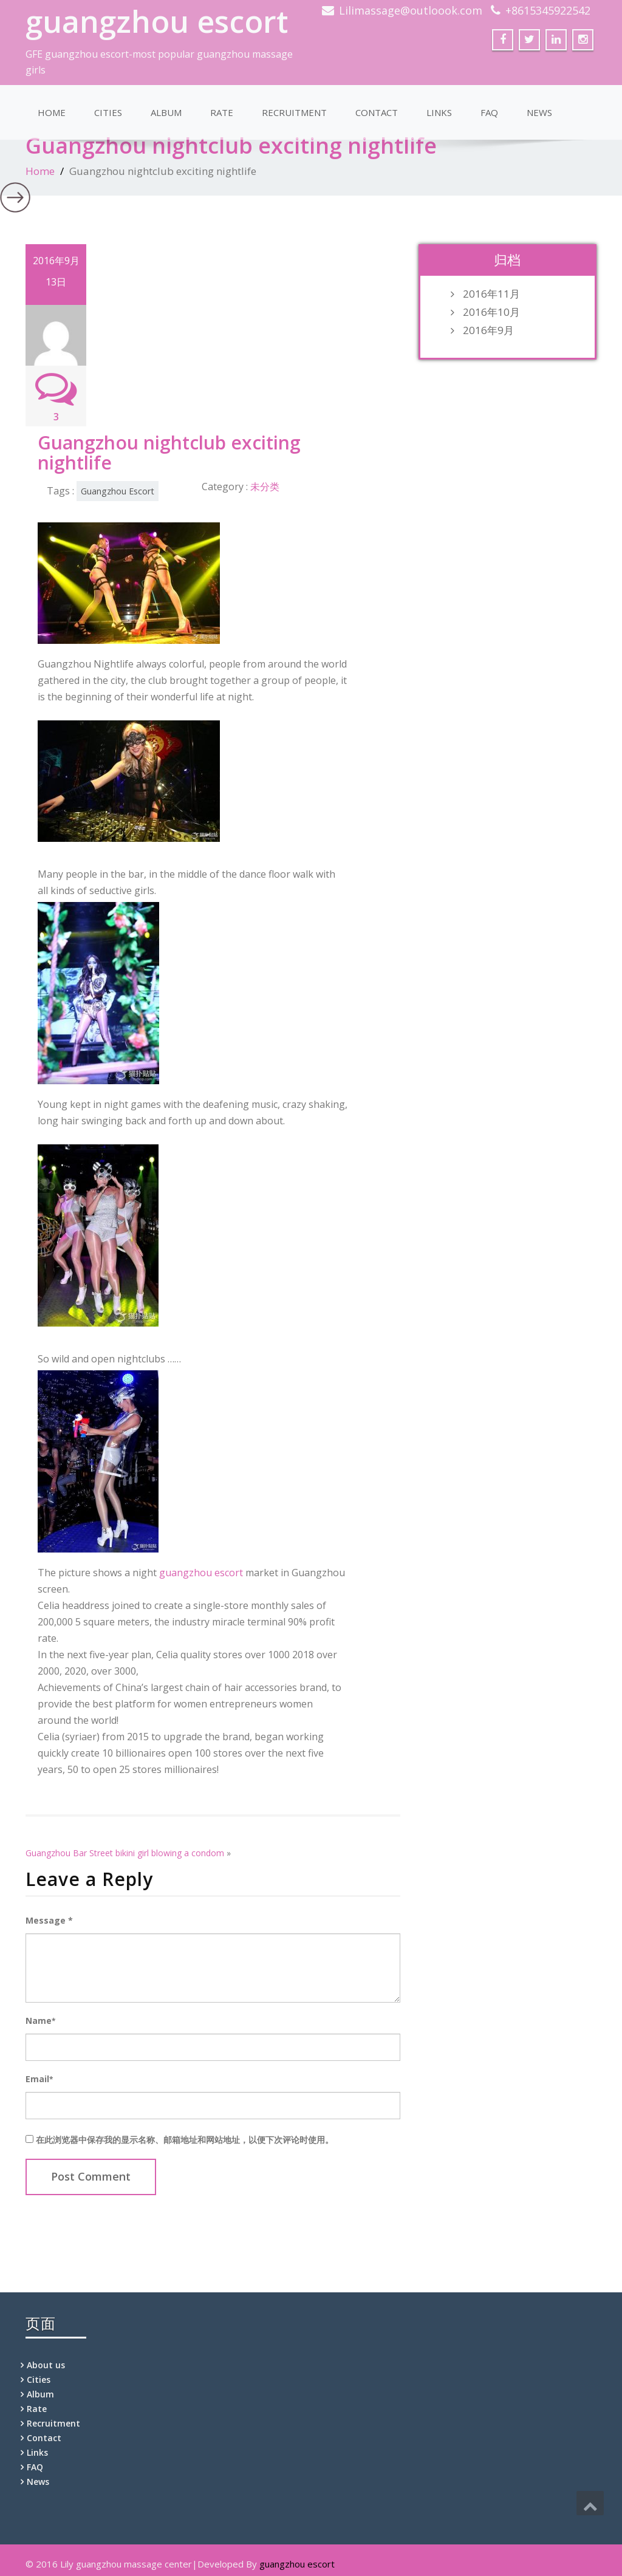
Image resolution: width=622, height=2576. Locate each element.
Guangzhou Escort (117, 491)
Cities (108, 112)
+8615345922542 (547, 10)
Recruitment (294, 112)
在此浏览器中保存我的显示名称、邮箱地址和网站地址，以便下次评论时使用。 (184, 2139)
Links (439, 112)
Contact (376, 112)
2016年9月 (488, 330)
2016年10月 (491, 312)
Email (39, 2079)
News (539, 112)
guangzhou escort (157, 21)
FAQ (489, 112)
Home (52, 112)
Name (40, 2020)
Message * (49, 1920)
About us (46, 2365)
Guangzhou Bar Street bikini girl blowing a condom (125, 1853)
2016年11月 (491, 294)
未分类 (264, 486)
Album (166, 112)
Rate (221, 112)
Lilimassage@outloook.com (410, 10)
